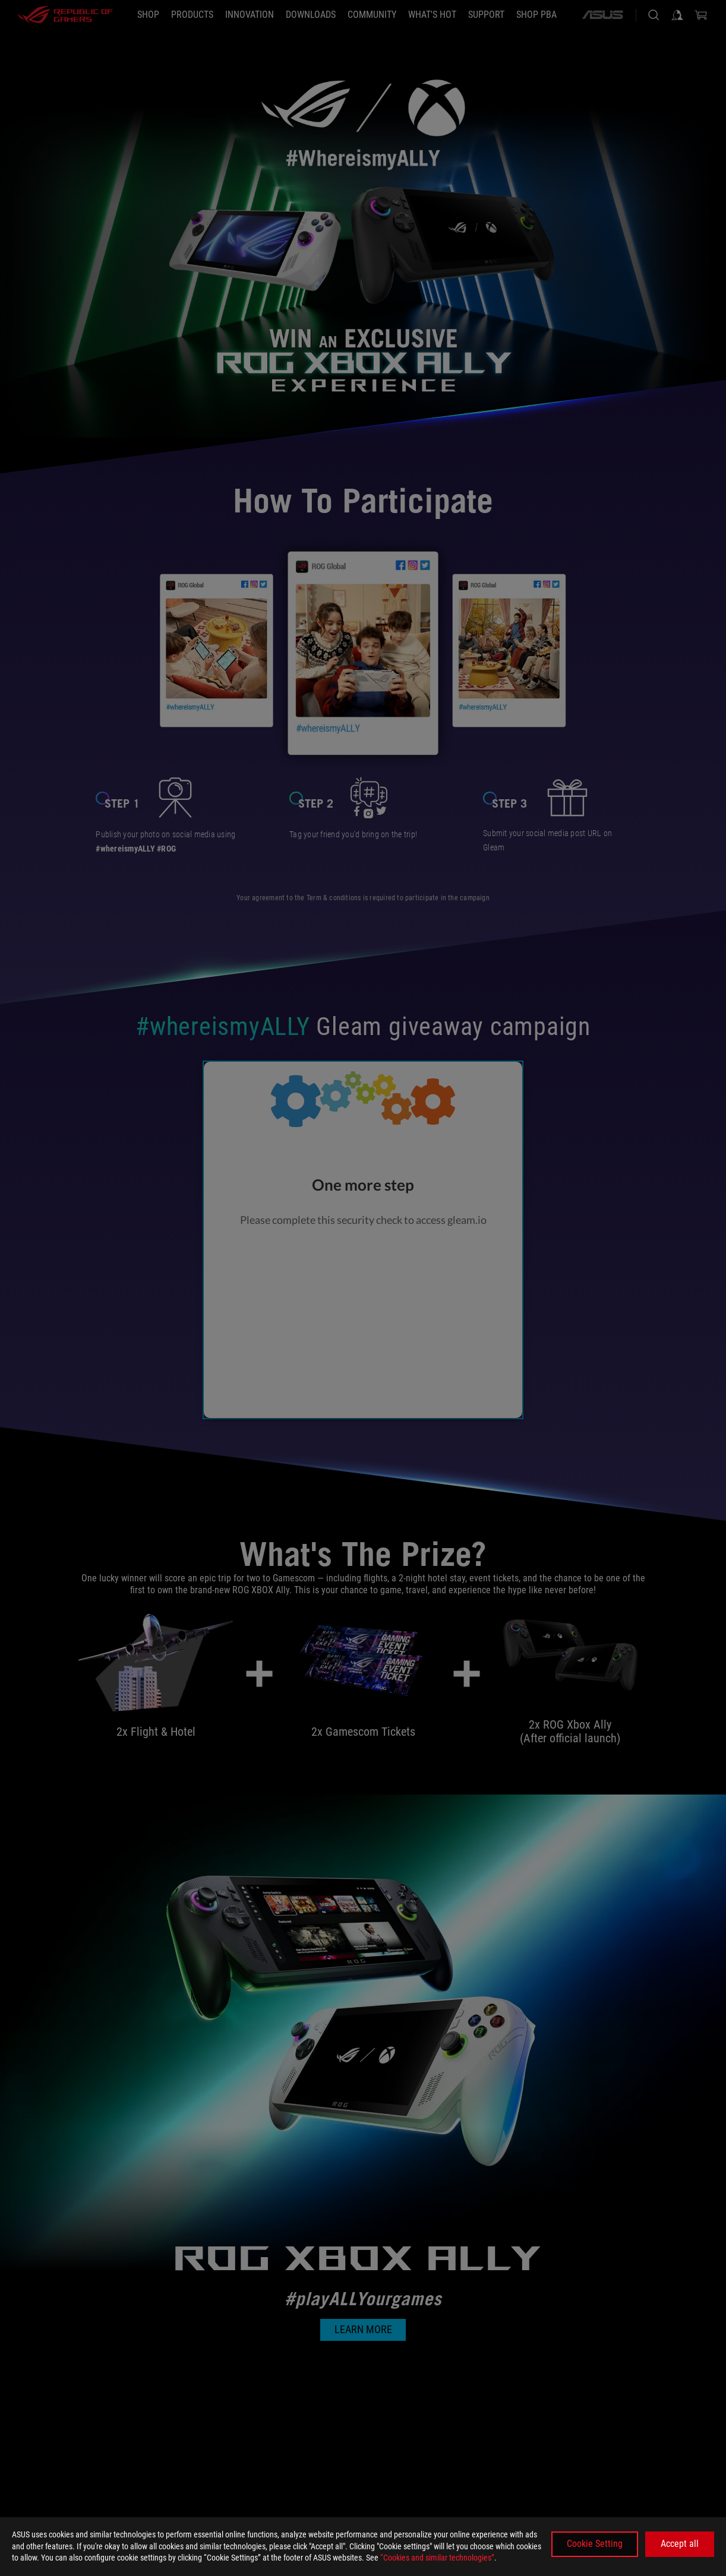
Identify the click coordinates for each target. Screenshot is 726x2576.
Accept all (680, 2543)
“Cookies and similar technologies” (437, 2557)
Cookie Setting (595, 2543)
